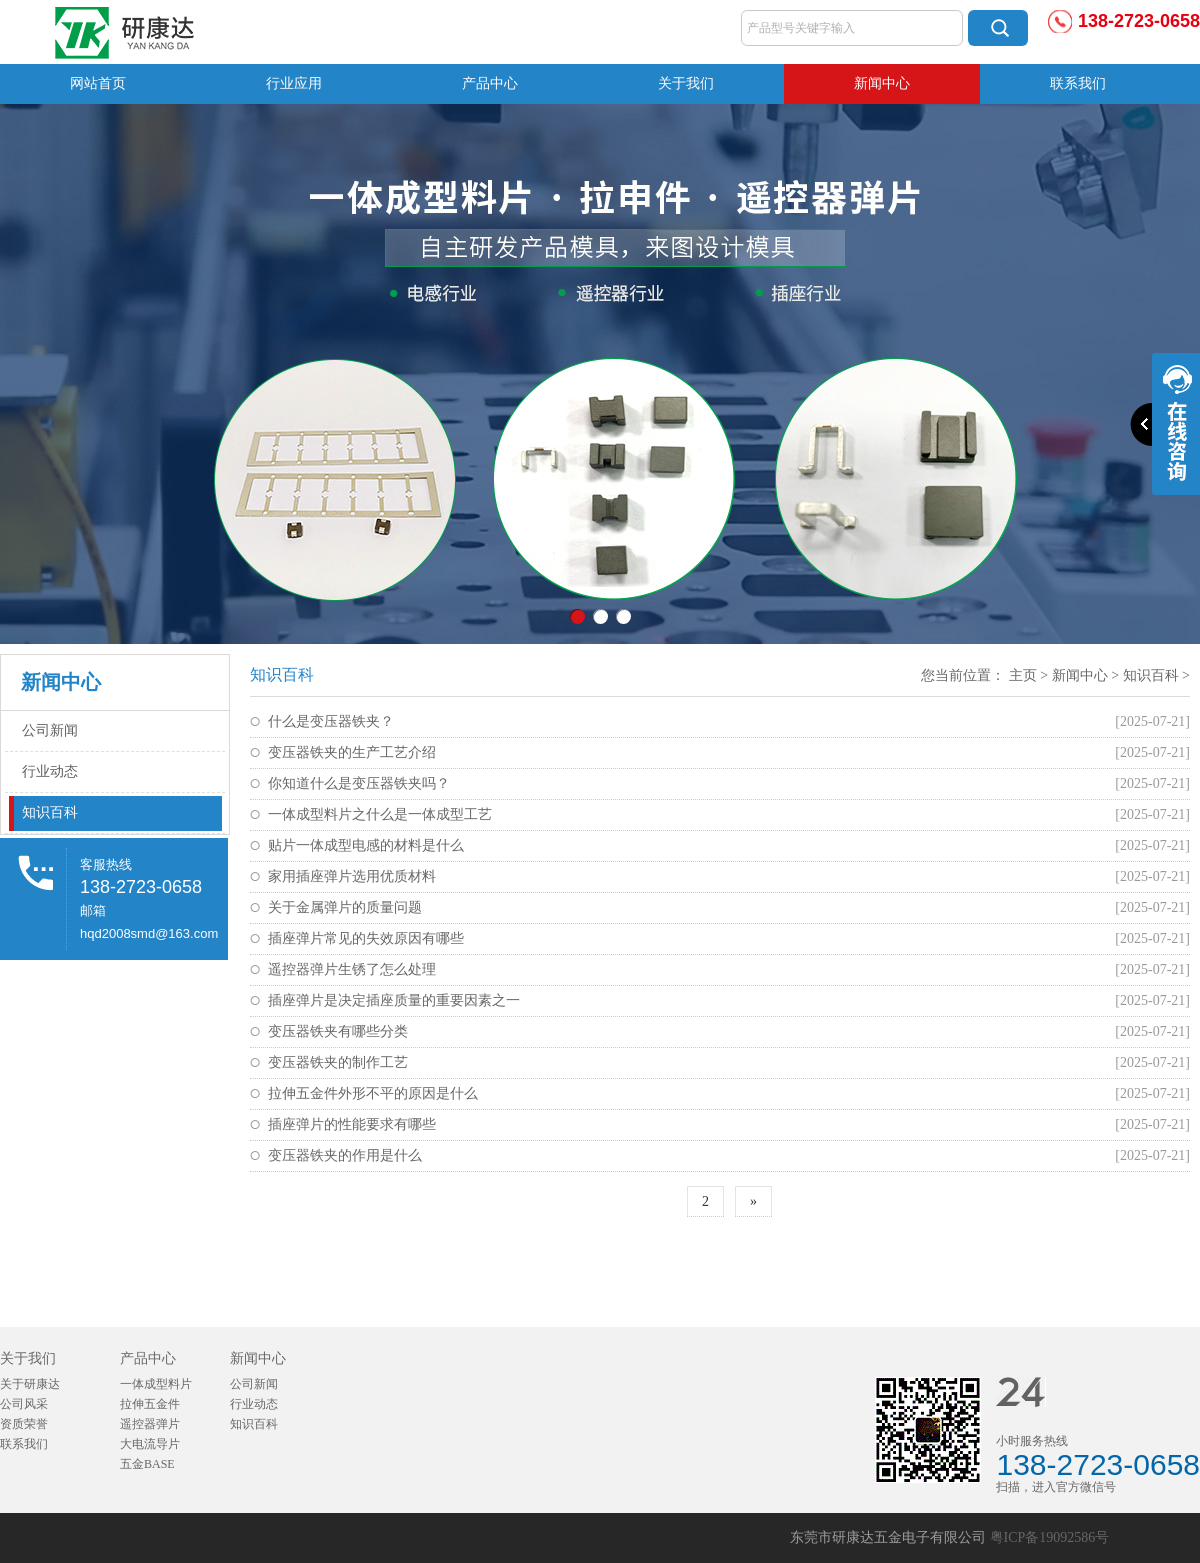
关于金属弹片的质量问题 (345, 907)
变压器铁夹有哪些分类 (338, 1031)
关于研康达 (30, 1384)
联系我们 (1078, 83)
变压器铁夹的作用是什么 (345, 1155)
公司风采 (24, 1404)
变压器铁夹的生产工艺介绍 (352, 752)
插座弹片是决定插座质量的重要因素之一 (394, 1000)
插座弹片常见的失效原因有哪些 (366, 938)
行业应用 (294, 83)
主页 (1023, 675)
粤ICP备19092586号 (1050, 1537)
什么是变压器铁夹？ (331, 721)
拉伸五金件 (150, 1404)
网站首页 (98, 83)
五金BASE (147, 1464)
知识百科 (50, 812)
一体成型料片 (156, 1384)
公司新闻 (50, 730)
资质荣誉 (24, 1424)
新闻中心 (882, 83)
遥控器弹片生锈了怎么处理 (352, 969)
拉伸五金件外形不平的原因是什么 (373, 1093)
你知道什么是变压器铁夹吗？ (359, 783)
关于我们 (686, 83)
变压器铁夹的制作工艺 (338, 1062)
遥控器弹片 (150, 1424)
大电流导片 (150, 1444)
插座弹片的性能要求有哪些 (352, 1124)
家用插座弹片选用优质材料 (352, 876)
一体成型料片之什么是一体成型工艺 (380, 814)
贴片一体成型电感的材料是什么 (366, 845)
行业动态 (50, 771)
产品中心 (490, 83)
